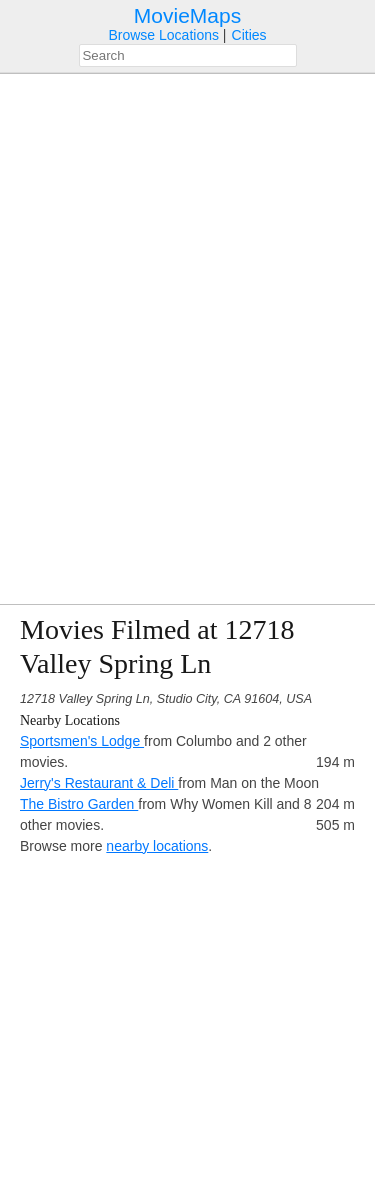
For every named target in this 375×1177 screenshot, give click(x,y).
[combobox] (188, 55)
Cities (249, 35)
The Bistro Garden (79, 804)
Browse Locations (163, 35)
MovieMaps (187, 15)
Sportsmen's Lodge (82, 741)
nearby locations (157, 846)
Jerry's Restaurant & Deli (99, 783)
